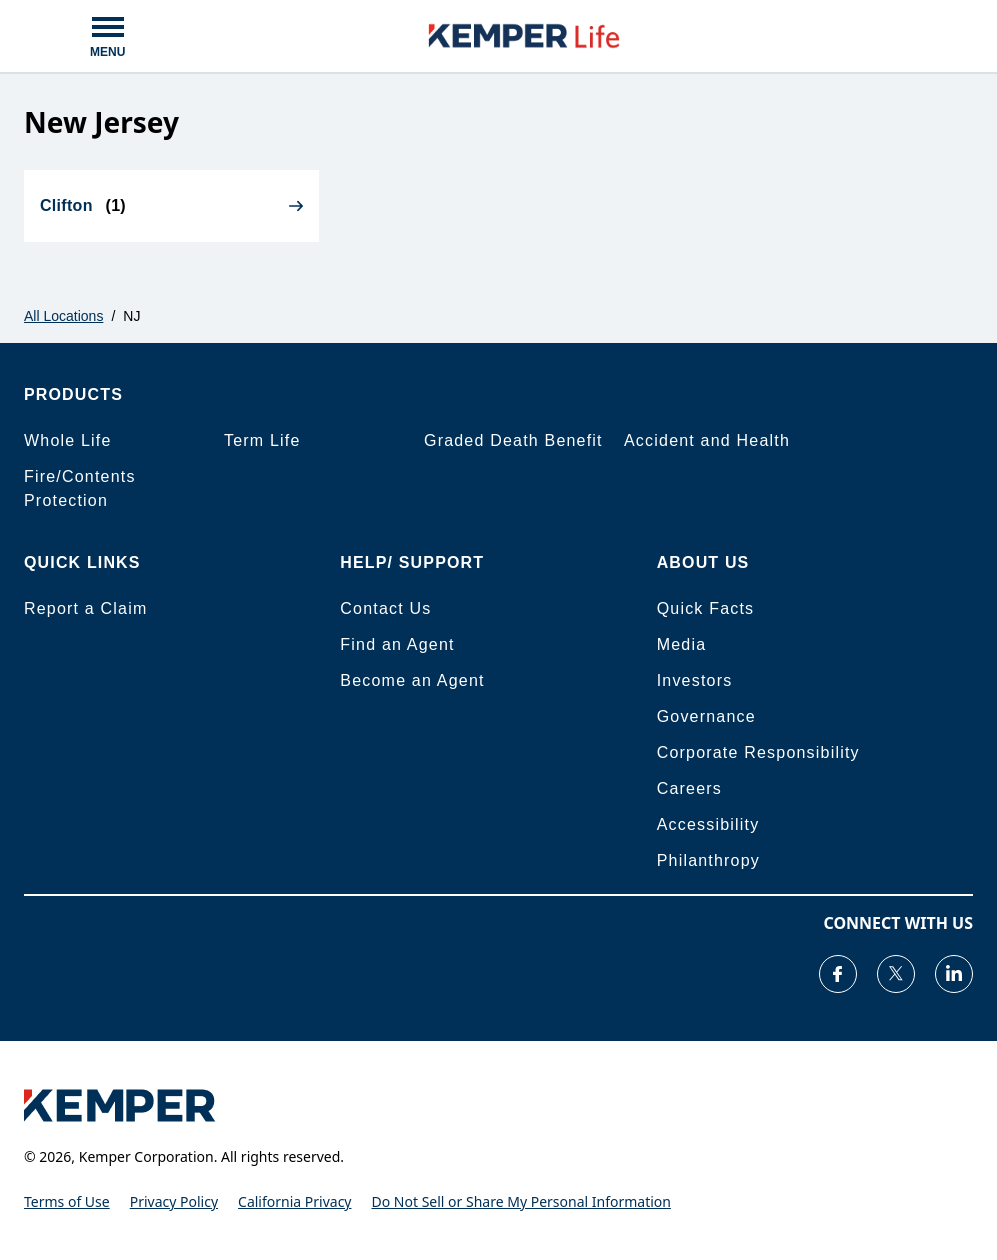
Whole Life (68, 440)
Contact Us (385, 608)
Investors (695, 680)
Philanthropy (708, 860)
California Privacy (294, 1201)
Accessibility (708, 824)
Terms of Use (67, 1201)
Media (682, 644)
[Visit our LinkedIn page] (954, 974)
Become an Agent (412, 680)
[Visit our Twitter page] (896, 974)
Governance (706, 716)
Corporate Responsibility (758, 752)
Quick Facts (706, 608)
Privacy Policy (174, 1201)
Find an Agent (397, 644)
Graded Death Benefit (513, 440)
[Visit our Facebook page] (838, 974)
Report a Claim (86, 608)
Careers (689, 788)
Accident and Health (707, 440)
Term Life (262, 440)
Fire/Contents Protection (80, 488)
